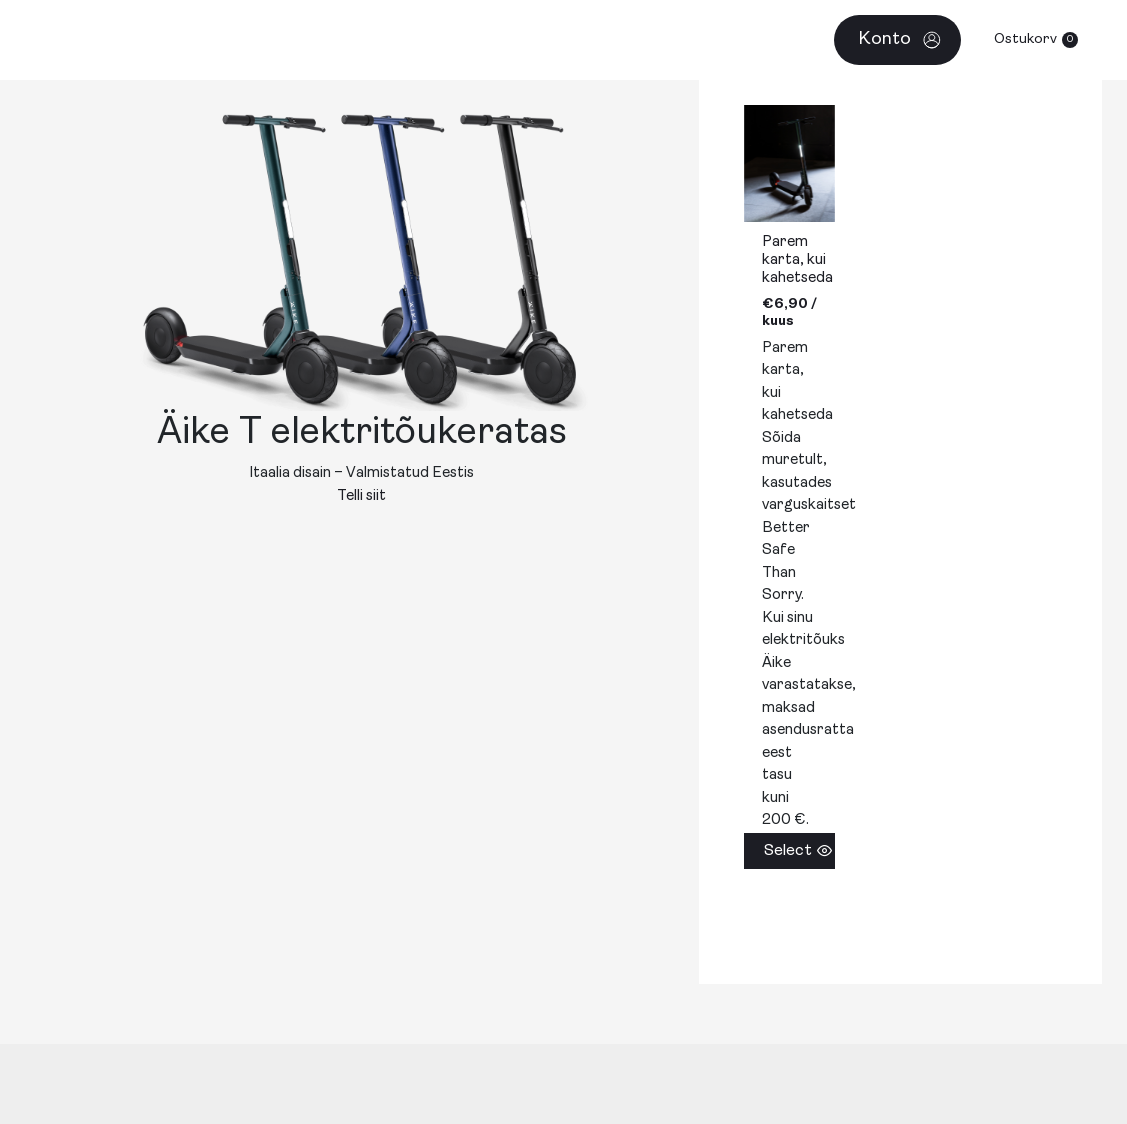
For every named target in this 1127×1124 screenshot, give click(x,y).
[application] (698, 40)
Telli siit (361, 496)
